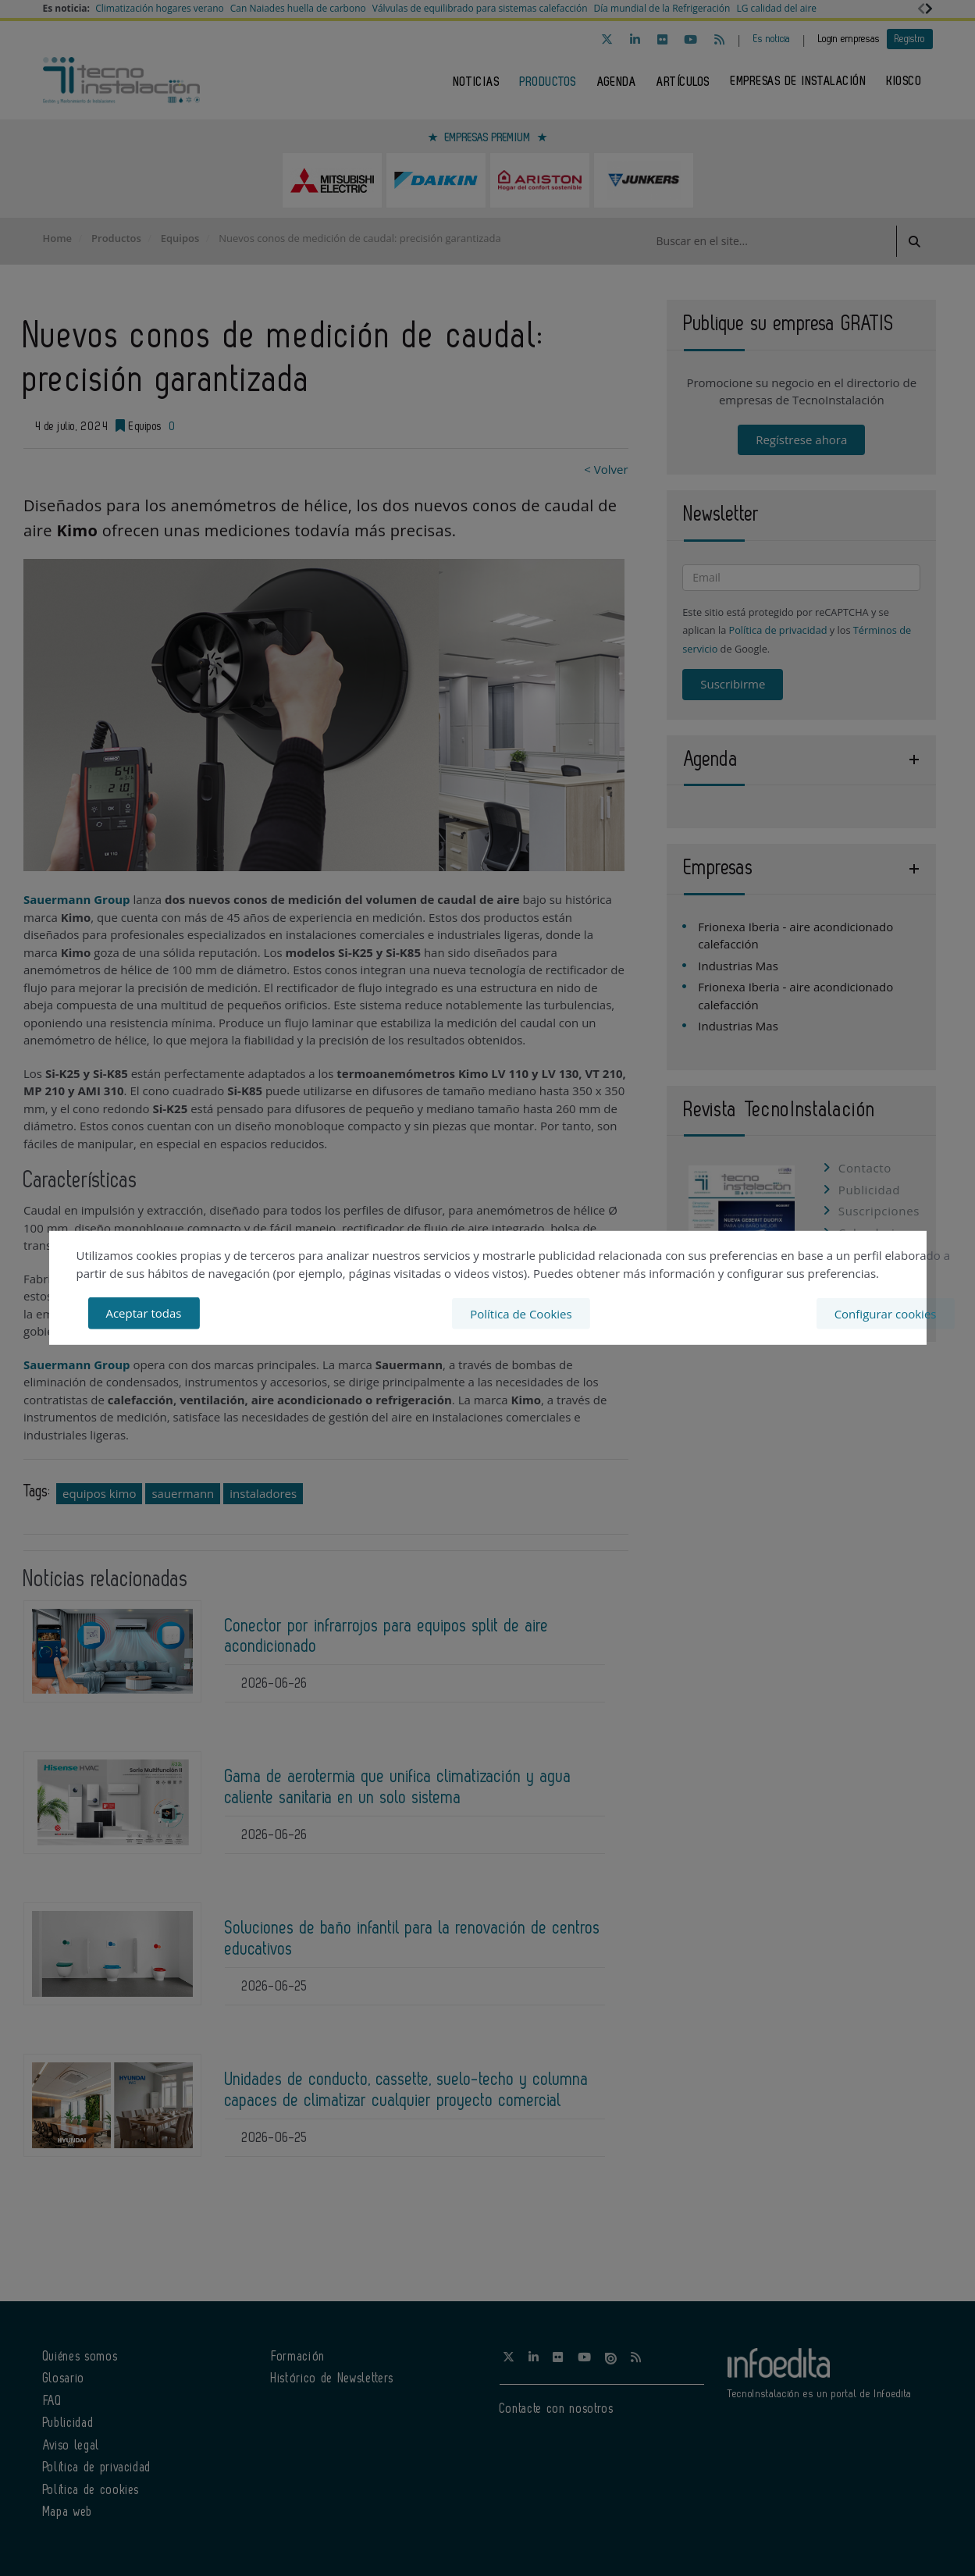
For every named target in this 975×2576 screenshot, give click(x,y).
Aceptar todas (143, 1313)
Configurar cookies (885, 1313)
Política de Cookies (520, 1313)
